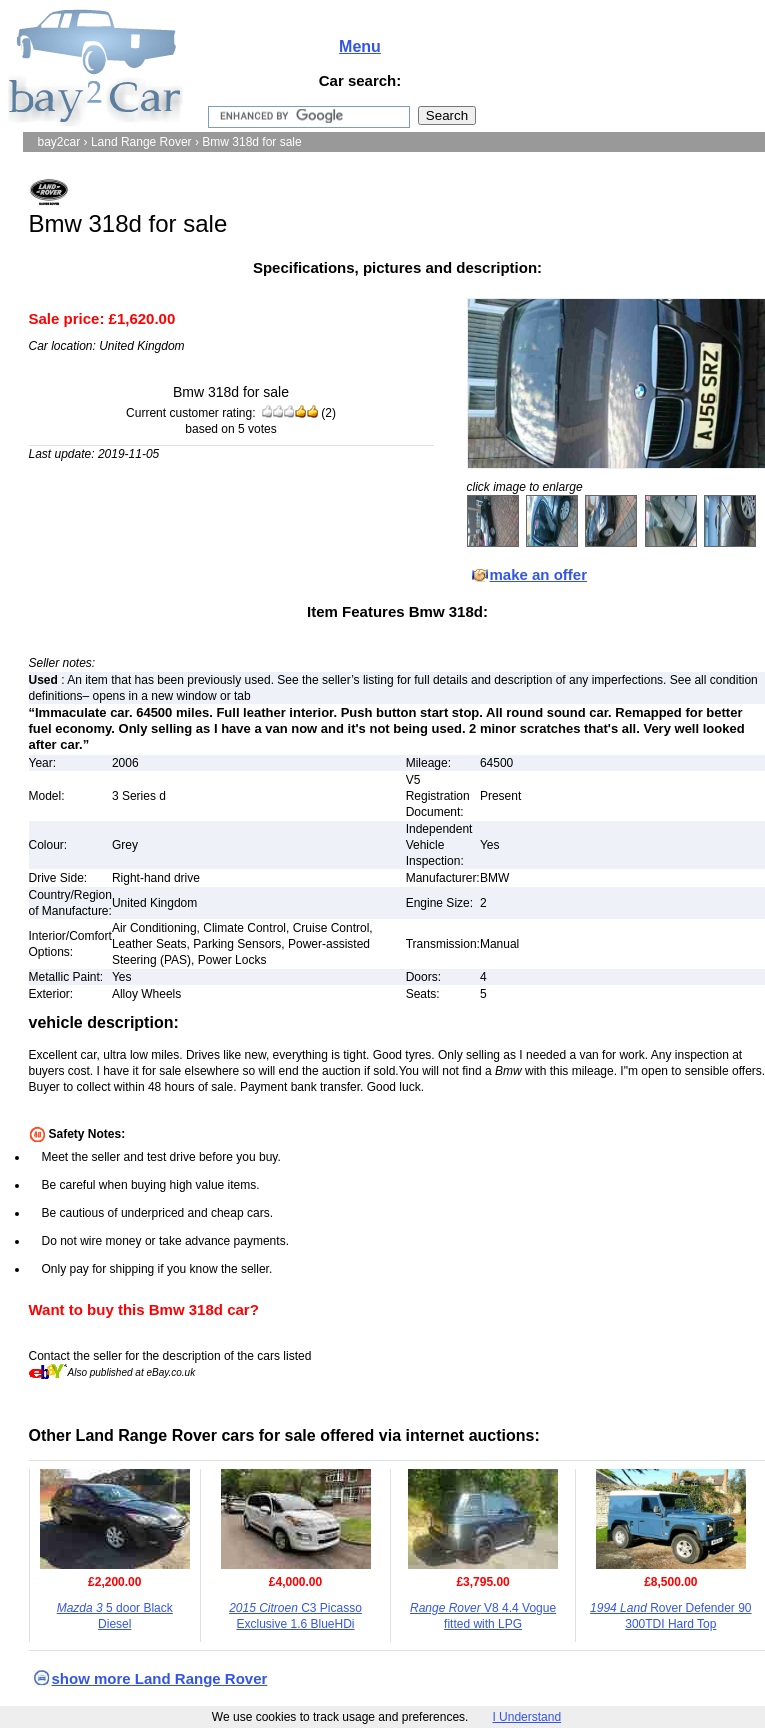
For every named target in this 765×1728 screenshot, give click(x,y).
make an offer (539, 574)
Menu (360, 46)
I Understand (526, 1717)
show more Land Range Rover (160, 1678)
